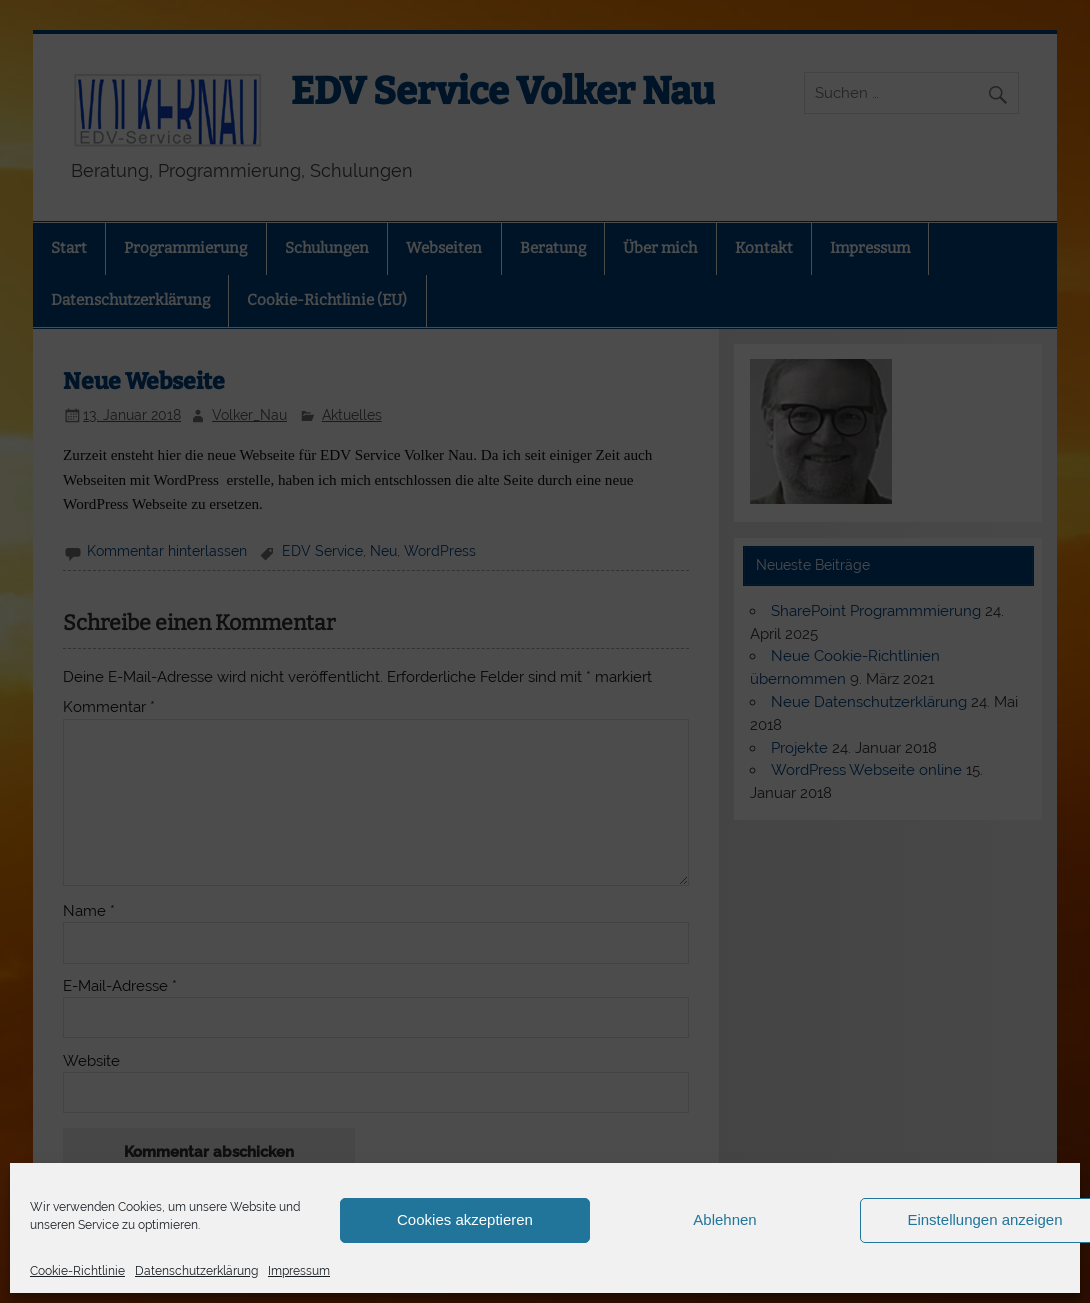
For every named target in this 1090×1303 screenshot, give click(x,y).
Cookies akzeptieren (465, 1219)
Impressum (299, 1271)
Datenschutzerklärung (196, 1271)
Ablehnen (724, 1219)
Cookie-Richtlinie (77, 1271)
